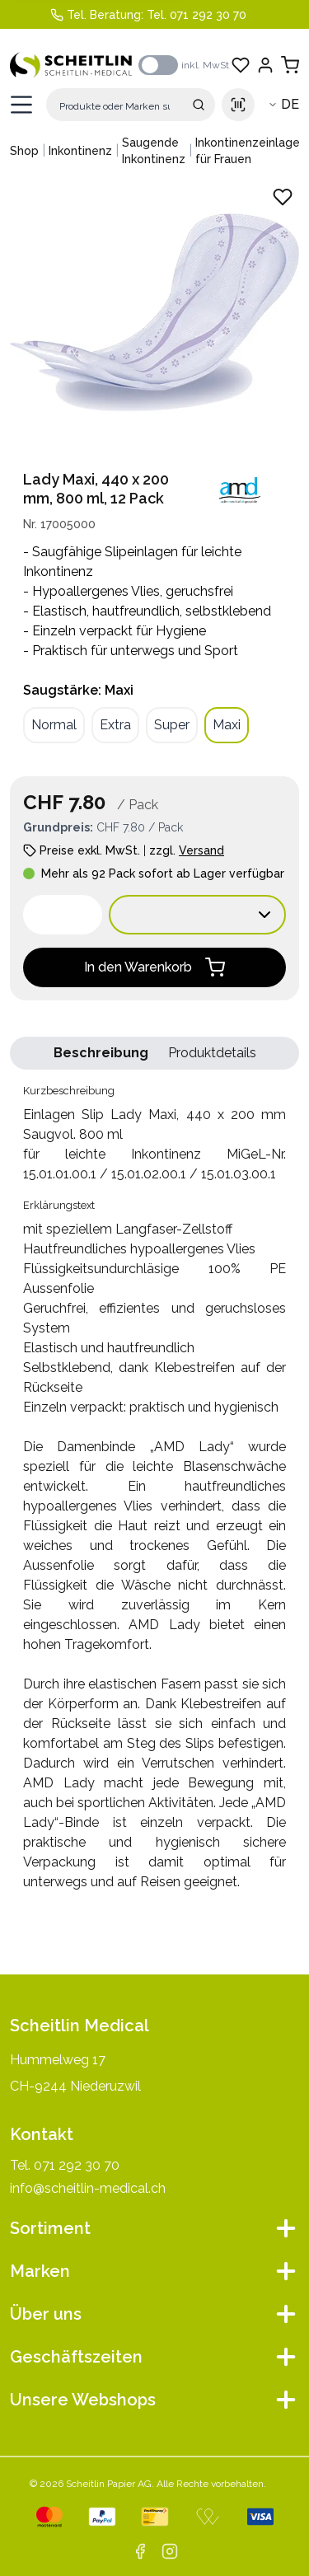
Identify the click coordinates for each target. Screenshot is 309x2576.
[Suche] (130, 104)
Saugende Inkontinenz (153, 151)
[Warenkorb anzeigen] (290, 65)
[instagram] (170, 2551)
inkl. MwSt (205, 65)
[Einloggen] (265, 65)
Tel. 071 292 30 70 (196, 15)
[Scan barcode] (238, 104)
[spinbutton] (62, 914)
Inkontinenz (80, 150)
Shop (24, 150)
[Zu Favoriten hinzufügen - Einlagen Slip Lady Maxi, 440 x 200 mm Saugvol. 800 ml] (283, 197)
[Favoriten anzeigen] (241, 65)
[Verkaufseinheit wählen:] (197, 914)
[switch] (158, 65)
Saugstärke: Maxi (78, 690)
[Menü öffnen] (21, 104)
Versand (201, 850)
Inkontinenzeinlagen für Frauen (251, 151)
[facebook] (140, 2551)
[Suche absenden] (198, 105)
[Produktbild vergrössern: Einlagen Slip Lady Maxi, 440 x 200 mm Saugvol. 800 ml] (154, 312)
